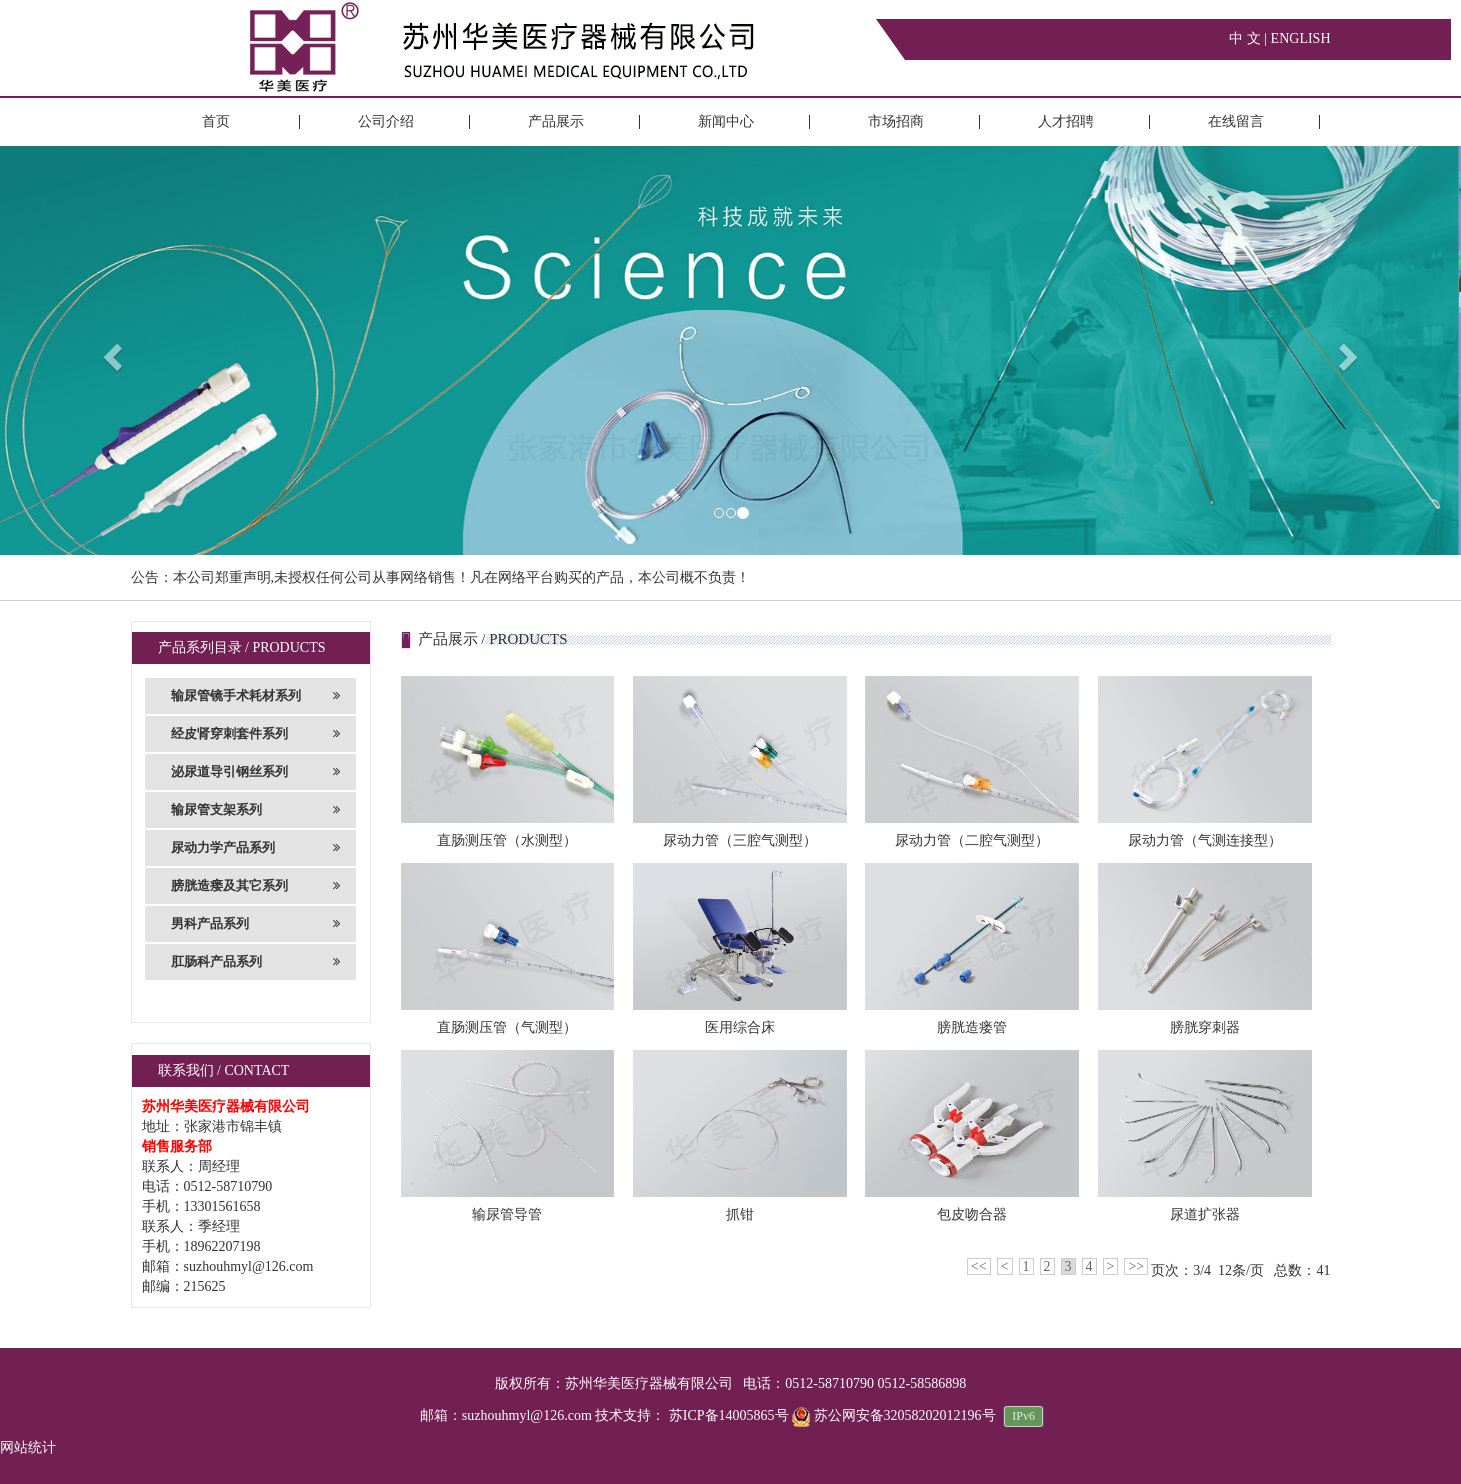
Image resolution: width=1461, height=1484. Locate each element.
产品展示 (556, 121)
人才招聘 (1066, 121)
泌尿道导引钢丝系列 (256, 772)
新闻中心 (726, 121)
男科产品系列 (256, 924)
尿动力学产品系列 (256, 848)
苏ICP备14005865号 (729, 1415)
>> (1136, 1266)
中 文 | (1249, 38)
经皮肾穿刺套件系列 (256, 734)
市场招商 (896, 121)
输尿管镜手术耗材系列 (256, 696)
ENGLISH (1301, 38)
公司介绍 (386, 121)
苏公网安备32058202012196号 (895, 1415)
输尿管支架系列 (256, 810)
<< (979, 1266)
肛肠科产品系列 (256, 962)
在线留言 (1236, 121)
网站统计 (28, 1447)
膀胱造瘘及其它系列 (256, 886)
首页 (216, 121)
